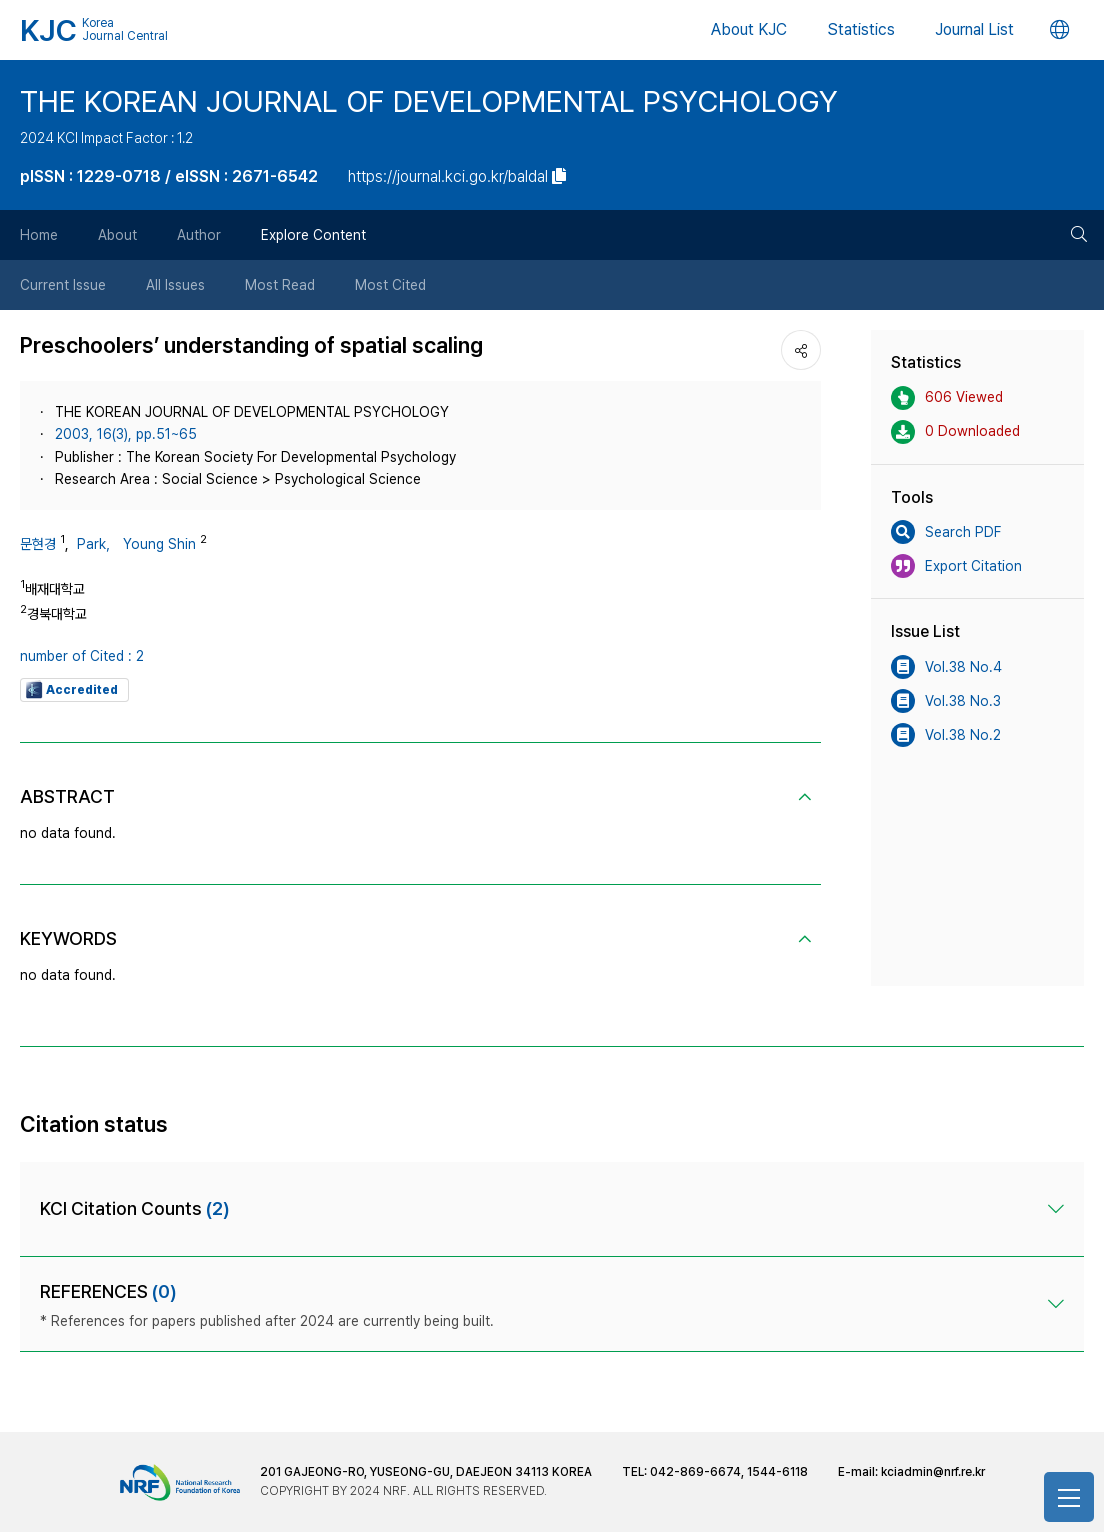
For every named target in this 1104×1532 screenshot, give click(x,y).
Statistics (861, 29)
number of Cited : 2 (82, 656)
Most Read (280, 285)
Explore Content (313, 235)
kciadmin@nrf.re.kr (933, 1472)
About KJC (749, 29)
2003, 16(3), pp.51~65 (126, 434)
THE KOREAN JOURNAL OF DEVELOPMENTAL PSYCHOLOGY (429, 101)
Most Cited (390, 285)
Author (199, 235)
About (117, 235)
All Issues (175, 285)
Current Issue (63, 285)
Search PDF (946, 532)
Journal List (974, 29)
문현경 (38, 544)
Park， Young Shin (136, 544)
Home (39, 235)
